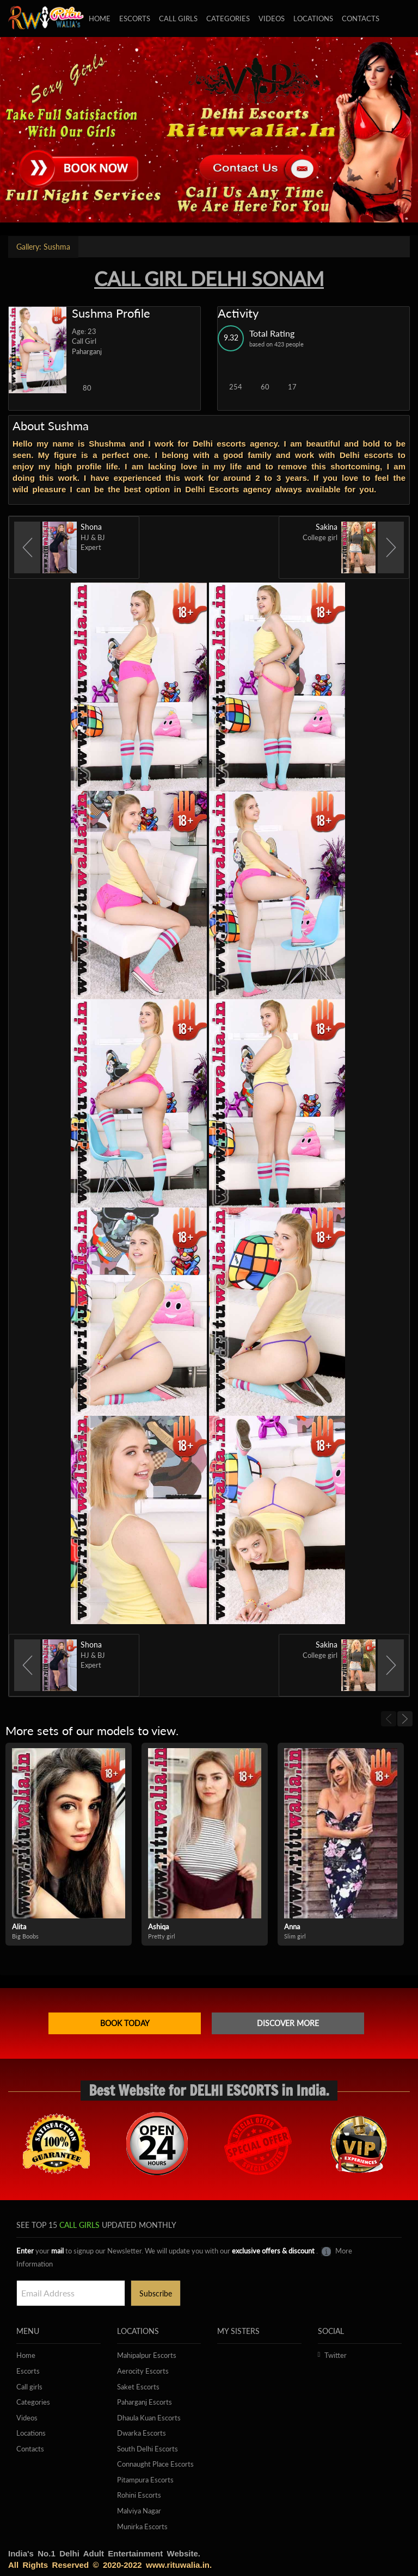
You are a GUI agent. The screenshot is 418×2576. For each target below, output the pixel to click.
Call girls (178, 18)
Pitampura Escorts (145, 2479)
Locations (313, 18)
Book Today (125, 2023)
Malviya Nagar (139, 2510)
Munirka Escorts (142, 2526)
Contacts (360, 18)
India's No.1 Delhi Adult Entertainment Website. (104, 2553)
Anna (292, 1926)
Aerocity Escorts (143, 2371)
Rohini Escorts (139, 2495)
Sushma (43, 246)
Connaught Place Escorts (155, 2464)
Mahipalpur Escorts (146, 2355)
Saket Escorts (138, 2386)
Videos (272, 18)
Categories (228, 18)
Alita (19, 1926)
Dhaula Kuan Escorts (149, 2417)
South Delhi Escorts (147, 2448)
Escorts (134, 18)
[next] (405, 1718)
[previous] (388, 1718)
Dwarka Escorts (141, 2433)
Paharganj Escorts (144, 2402)
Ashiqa (158, 1926)
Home (99, 18)
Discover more (288, 2023)
